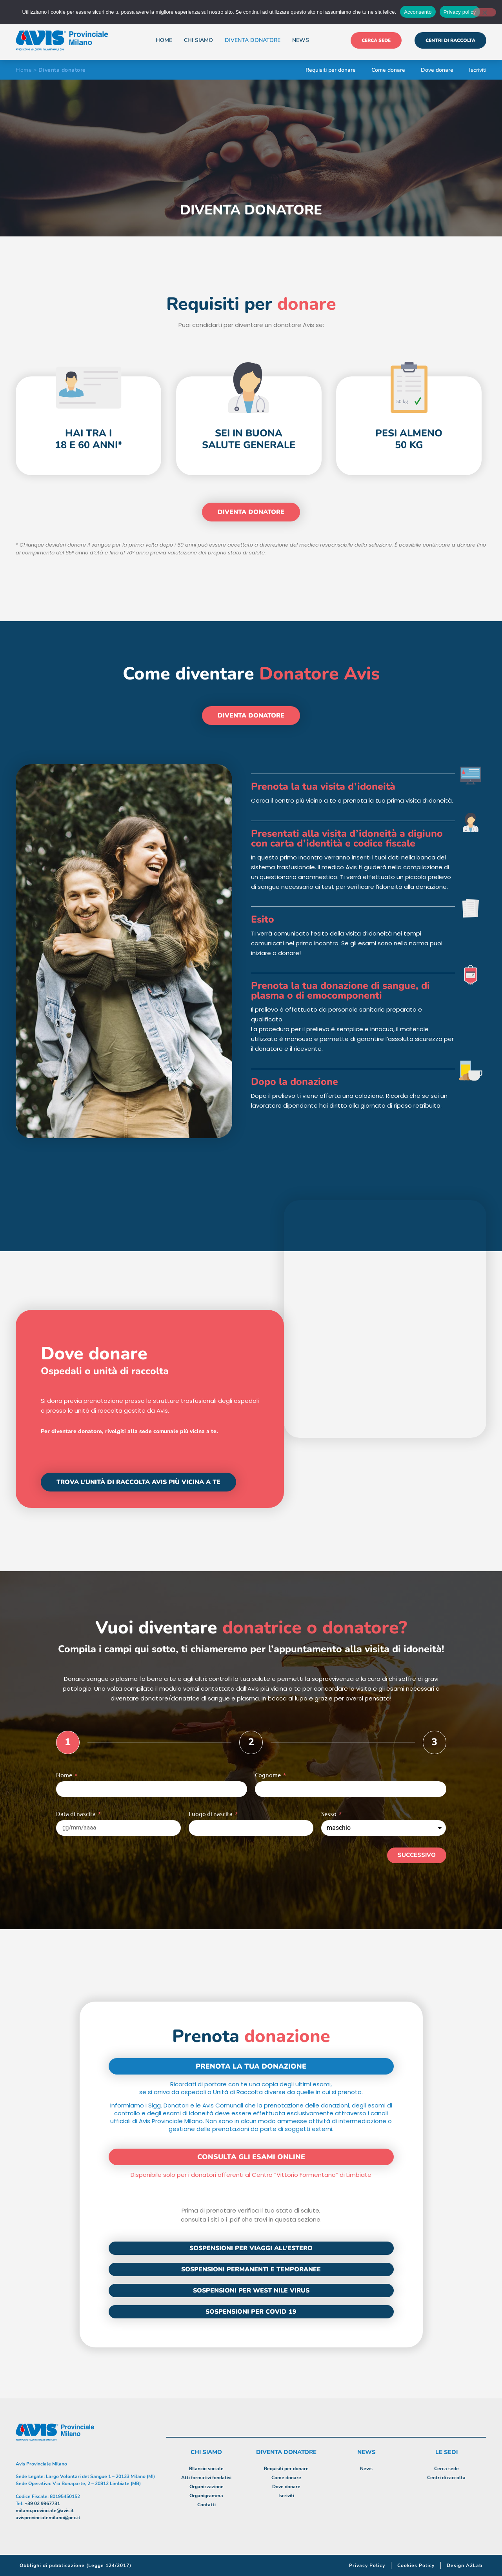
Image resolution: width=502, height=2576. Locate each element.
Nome (64, 1774)
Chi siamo (198, 40)
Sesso (329, 1813)
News (300, 40)
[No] (484, 12)
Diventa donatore (252, 40)
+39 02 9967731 (42, 2503)
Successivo (417, 1855)
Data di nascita (76, 1813)
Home (164, 40)
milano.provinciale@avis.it (45, 2510)
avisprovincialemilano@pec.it (48, 2517)
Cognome (268, 1774)
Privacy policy (460, 12)
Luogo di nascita (211, 1813)
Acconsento (417, 12)
